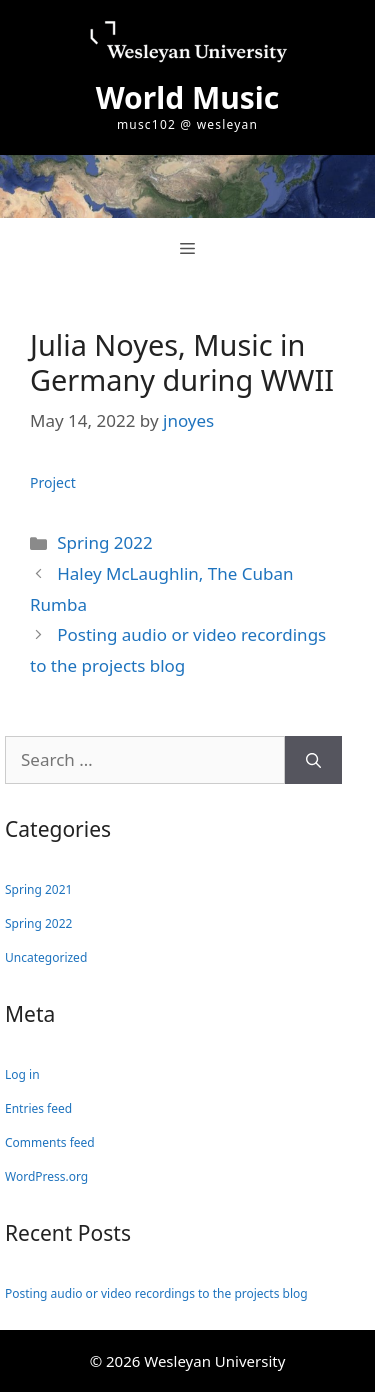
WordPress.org (46, 1176)
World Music (188, 97)
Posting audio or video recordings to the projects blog (156, 1293)
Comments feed (50, 1142)
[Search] (313, 760)
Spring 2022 (104, 542)
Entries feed (38, 1108)
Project (53, 482)
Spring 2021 (38, 889)
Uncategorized (46, 957)
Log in (22, 1074)
